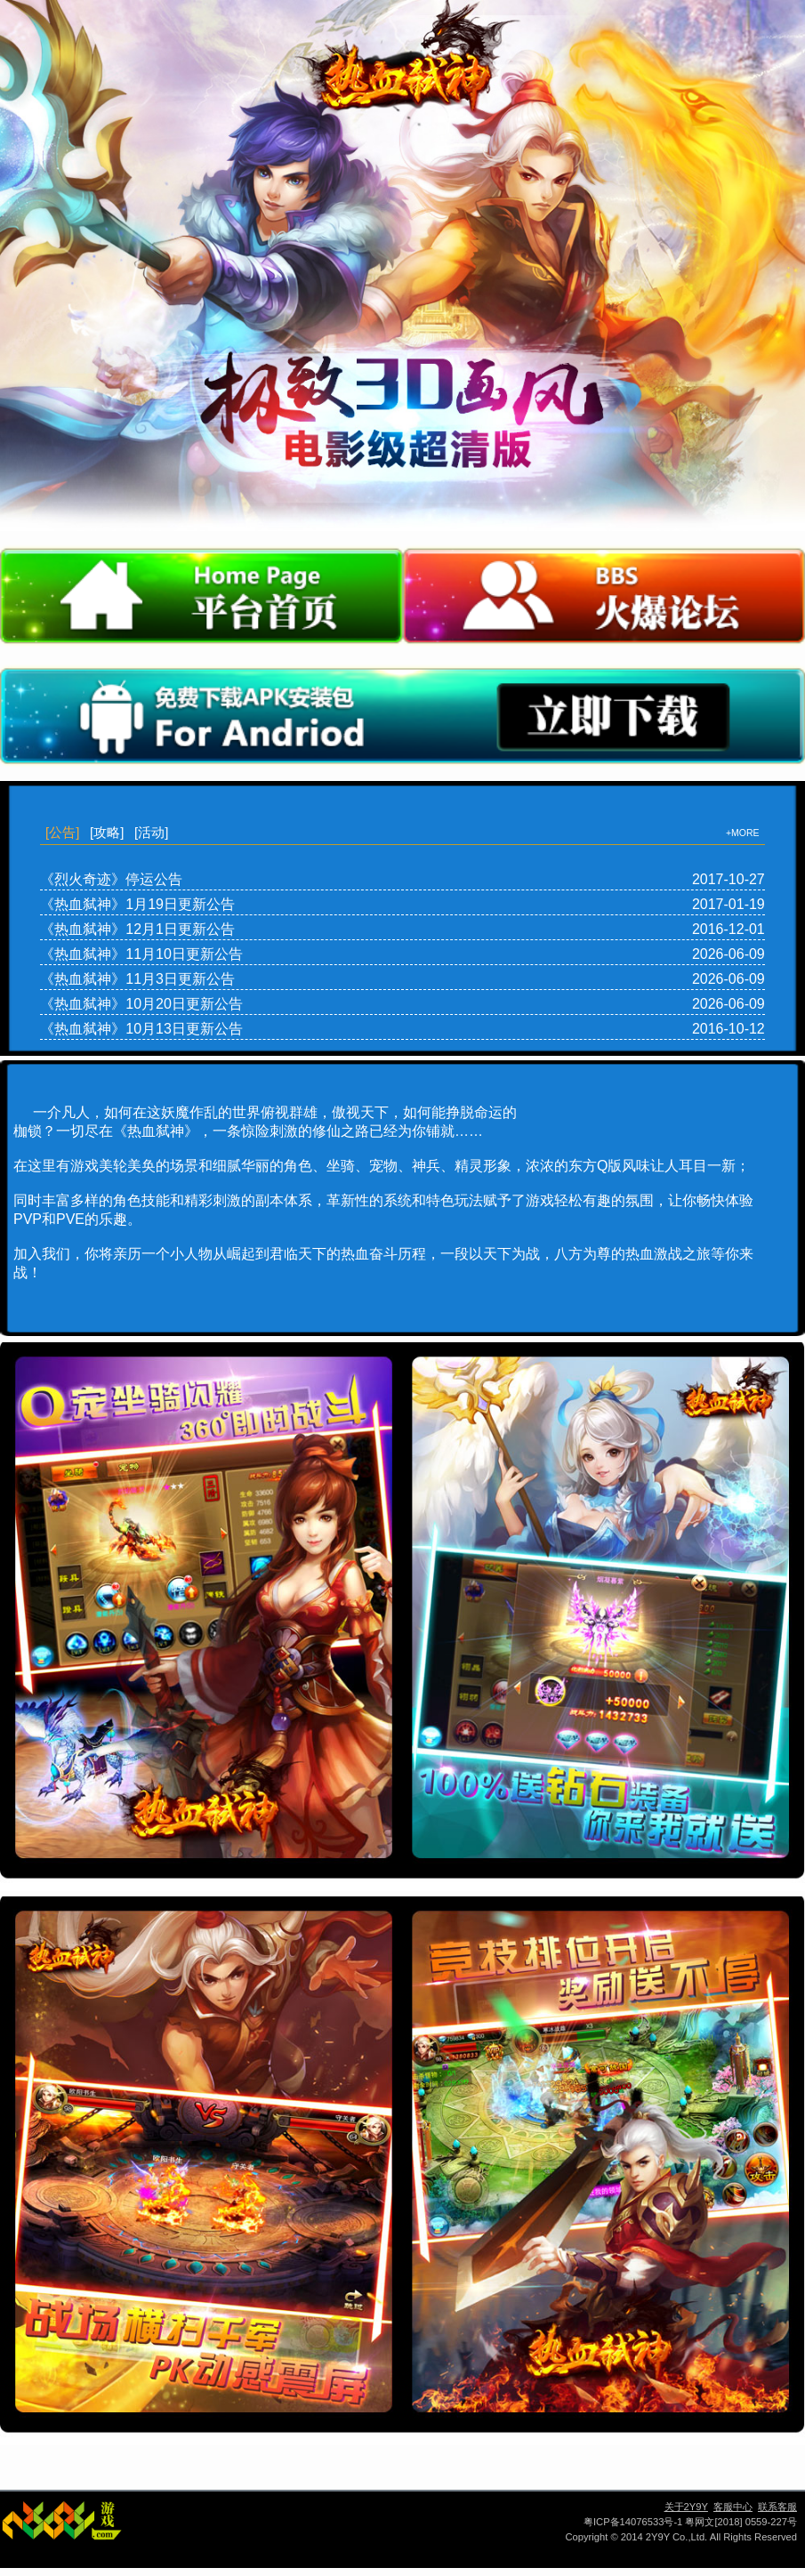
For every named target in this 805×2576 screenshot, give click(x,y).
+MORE (743, 832)
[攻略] (107, 832)
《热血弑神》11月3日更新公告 (137, 978)
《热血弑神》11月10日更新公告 (141, 954)
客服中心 (733, 2506)
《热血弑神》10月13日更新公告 (141, 1028)
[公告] (62, 832)
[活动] (151, 832)
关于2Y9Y (686, 2506)
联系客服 (777, 2506)
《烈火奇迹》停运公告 (111, 879)
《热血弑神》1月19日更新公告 (137, 904)
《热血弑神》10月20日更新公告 (141, 1003)
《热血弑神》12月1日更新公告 (137, 929)
